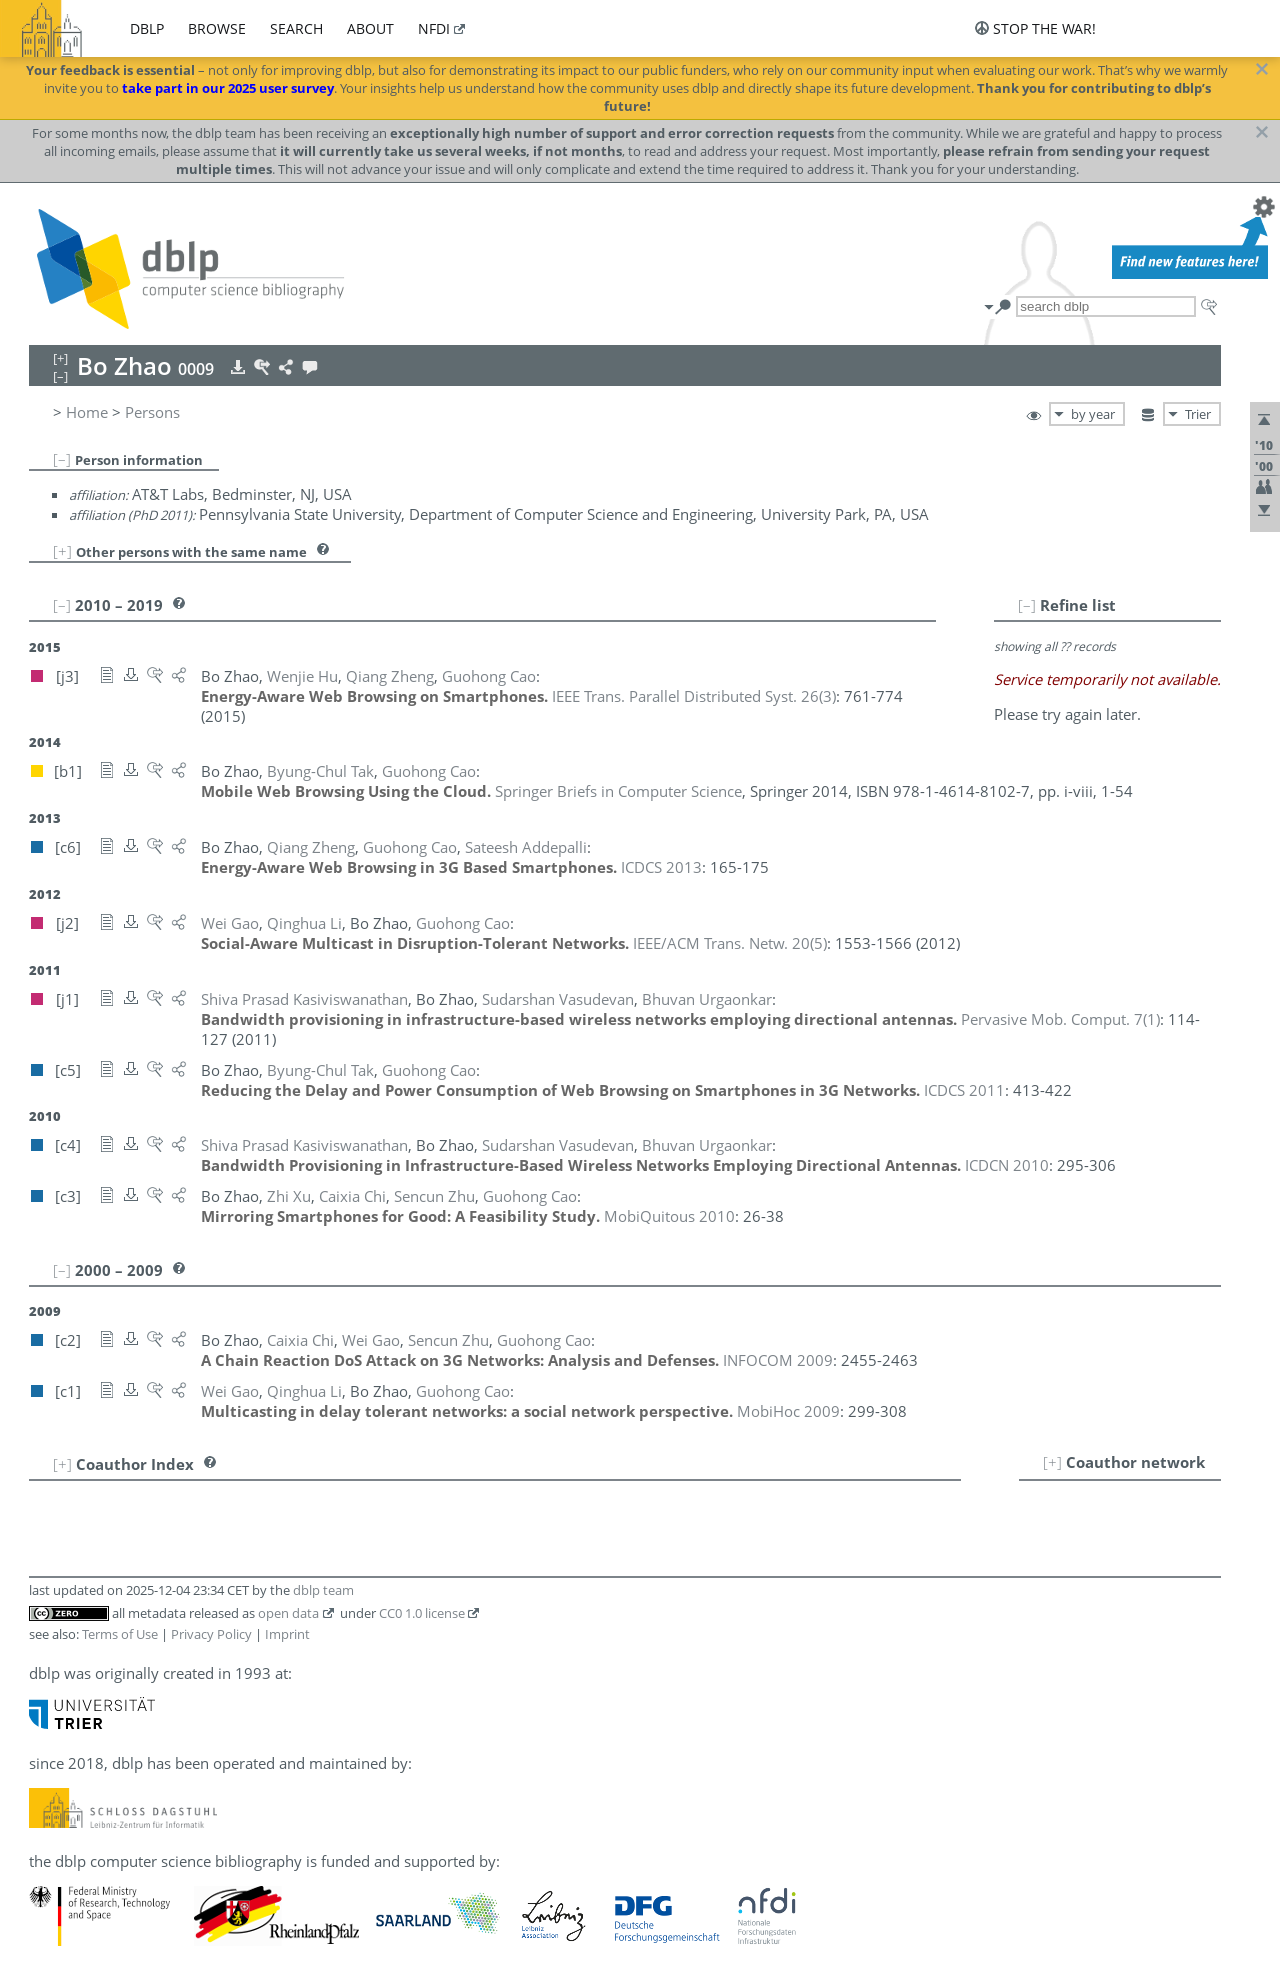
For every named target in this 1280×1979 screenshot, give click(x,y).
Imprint (287, 1634)
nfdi (434, 28)
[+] (62, 551)
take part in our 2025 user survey (228, 88)
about (370, 28)
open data (288, 1613)
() (694, 696)
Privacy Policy (211, 1634)
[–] (62, 459)
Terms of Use (120, 1634)
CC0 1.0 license (422, 1613)
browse (217, 28)
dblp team (323, 1590)
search (296, 28)
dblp (147, 28)
